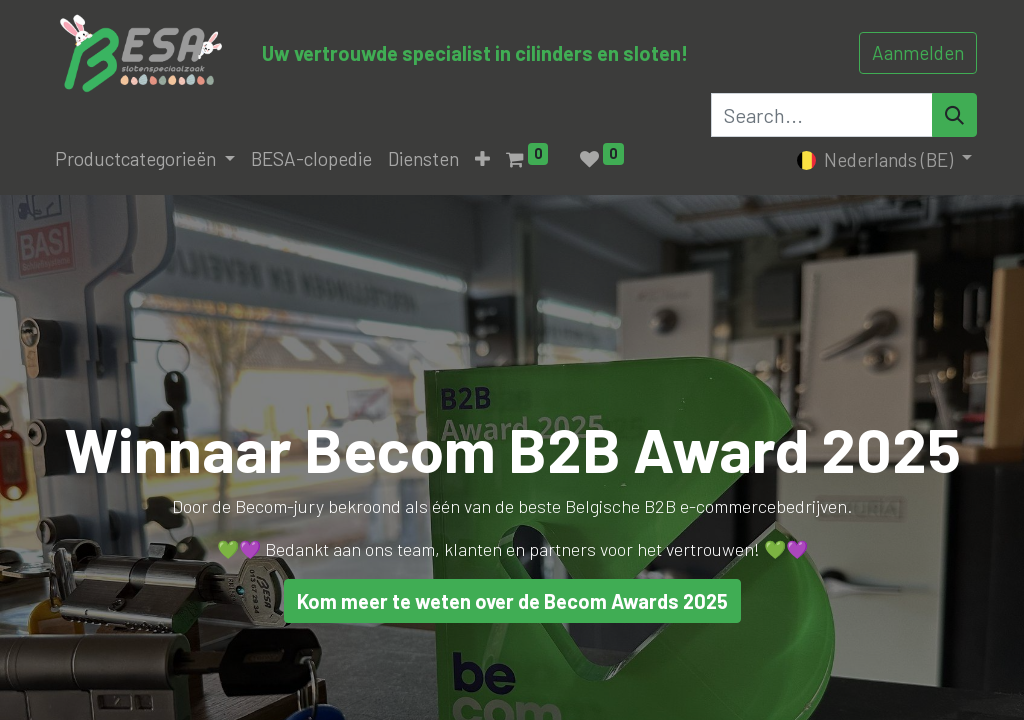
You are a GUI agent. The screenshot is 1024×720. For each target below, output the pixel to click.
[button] (482, 159)
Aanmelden (918, 52)
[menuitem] (311, 159)
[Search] (954, 115)
